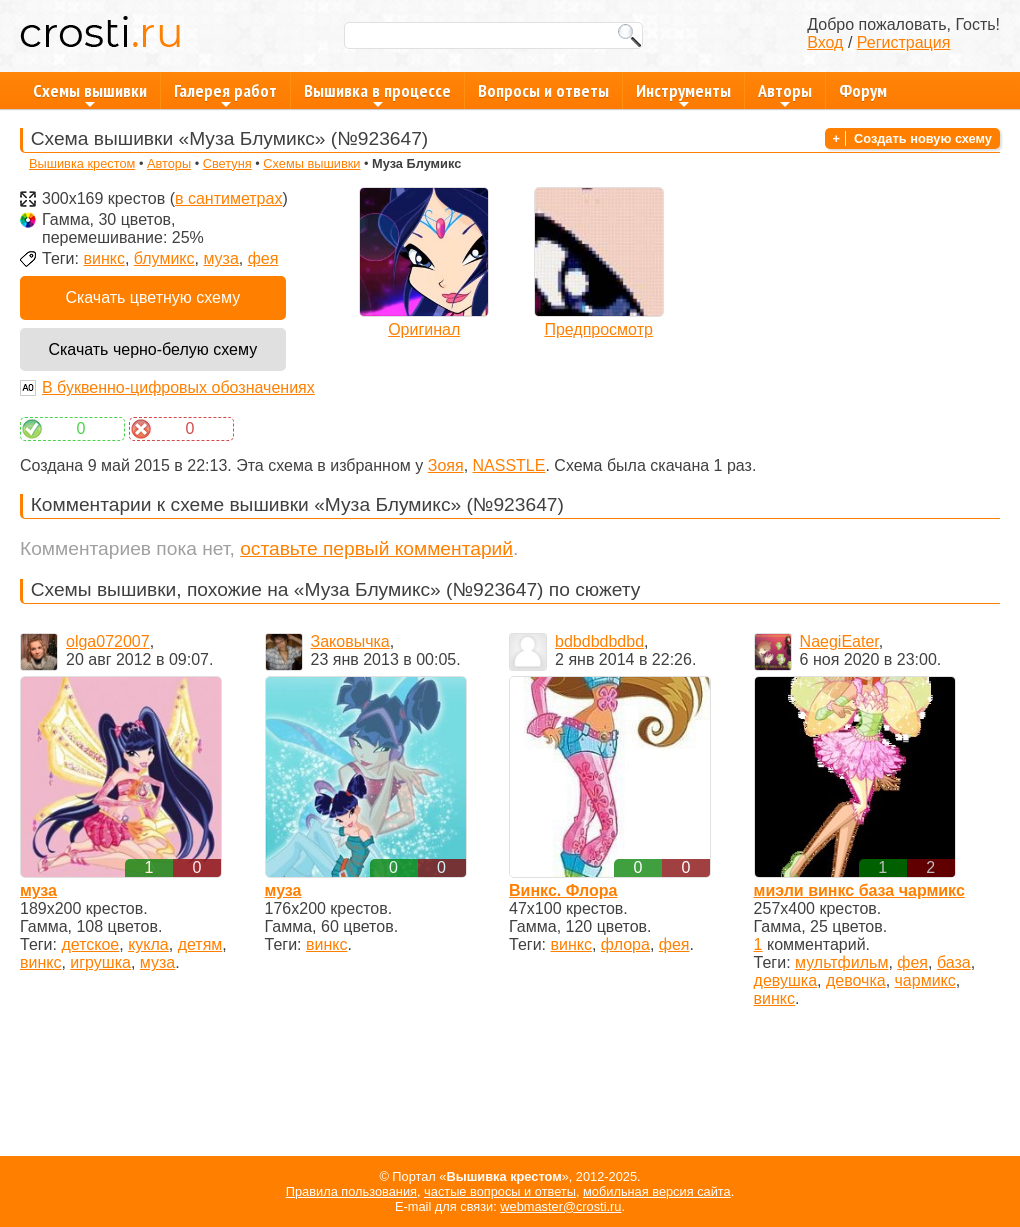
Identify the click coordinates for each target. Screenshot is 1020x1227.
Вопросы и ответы (543, 90)
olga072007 (108, 641)
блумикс (164, 258)
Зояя (446, 465)
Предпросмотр (598, 329)
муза (220, 258)
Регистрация (904, 42)
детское (90, 944)
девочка (856, 980)
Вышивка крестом (82, 163)
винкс (103, 258)
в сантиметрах (228, 198)
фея (263, 258)
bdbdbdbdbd (599, 641)
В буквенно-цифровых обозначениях (178, 387)
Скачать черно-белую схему (152, 349)
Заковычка (350, 641)
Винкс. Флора (563, 890)
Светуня (227, 163)
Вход (825, 42)
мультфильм (841, 962)
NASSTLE (509, 465)
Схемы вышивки (90, 94)
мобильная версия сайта (657, 1191)
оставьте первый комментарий (376, 548)
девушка (785, 980)
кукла (148, 944)
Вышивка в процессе (377, 94)
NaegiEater (839, 641)
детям (200, 944)
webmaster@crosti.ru (560, 1206)
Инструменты (683, 94)
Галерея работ (225, 94)
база (954, 962)
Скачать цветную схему (152, 297)
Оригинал (424, 329)
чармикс (925, 980)
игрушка (100, 962)
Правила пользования (351, 1191)
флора (625, 944)
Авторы (785, 94)
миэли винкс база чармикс (859, 890)
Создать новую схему (923, 138)
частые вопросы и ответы (500, 1191)
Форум (863, 90)
